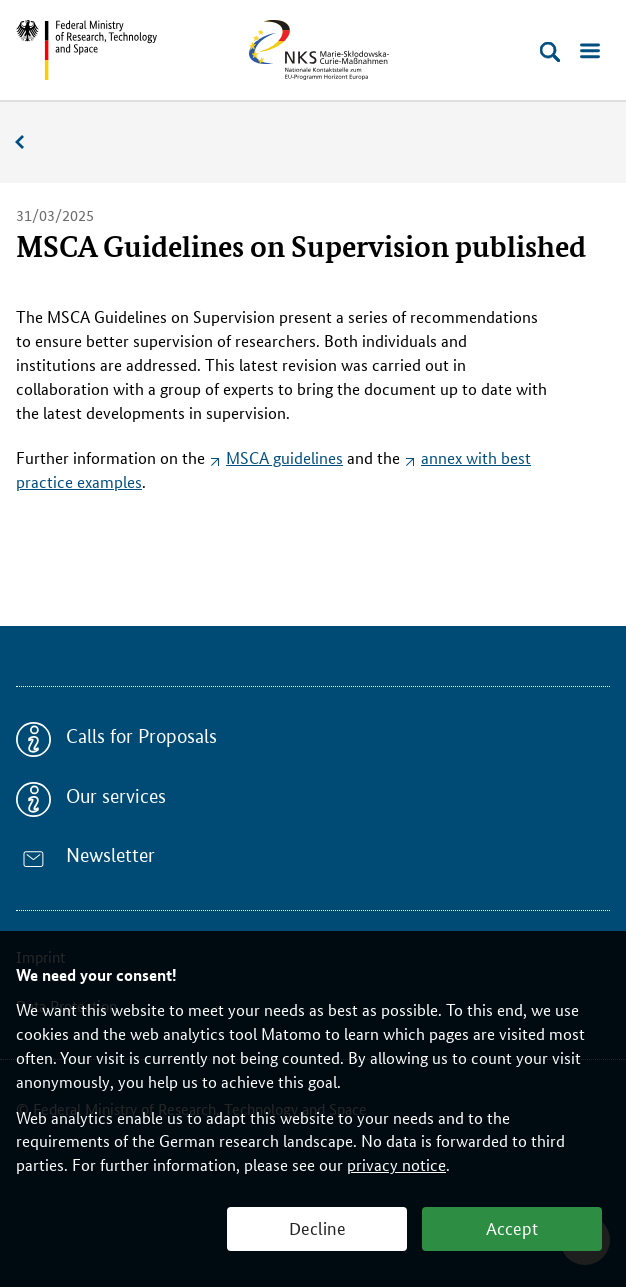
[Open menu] (590, 52)
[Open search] (550, 52)
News (30, 142)
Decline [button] (317, 1227)
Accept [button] (512, 1227)
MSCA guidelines (284, 457)
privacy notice (396, 1164)
